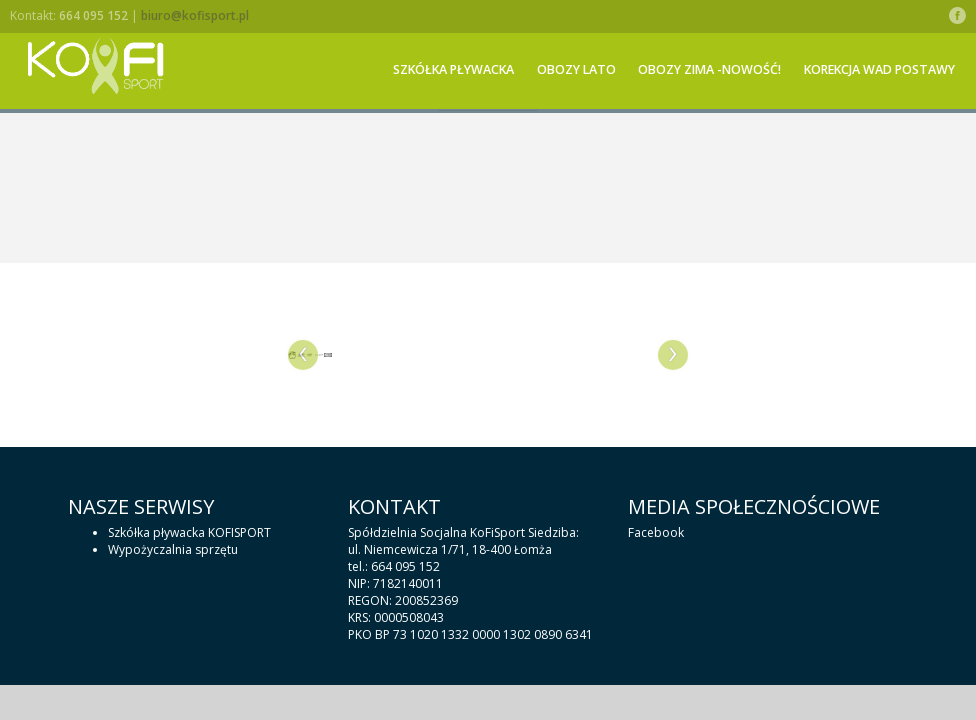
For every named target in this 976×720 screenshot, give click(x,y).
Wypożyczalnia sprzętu (173, 549)
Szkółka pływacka (453, 69)
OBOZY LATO (576, 69)
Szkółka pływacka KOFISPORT (189, 532)
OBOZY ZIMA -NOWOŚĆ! (709, 69)
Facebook (656, 532)
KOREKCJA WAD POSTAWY (879, 69)
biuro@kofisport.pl (195, 15)
